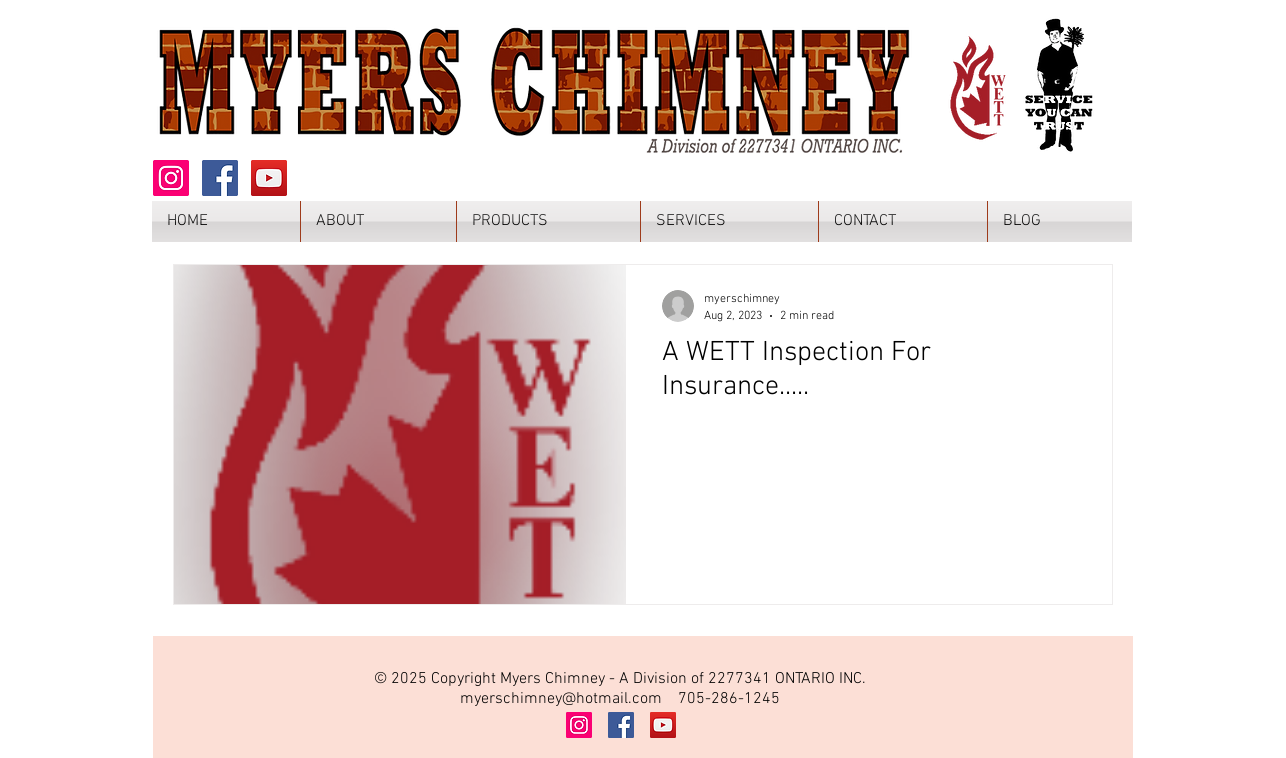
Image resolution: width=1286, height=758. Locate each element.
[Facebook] (220, 178)
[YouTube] (269, 178)
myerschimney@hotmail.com (561, 699)
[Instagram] (171, 178)
